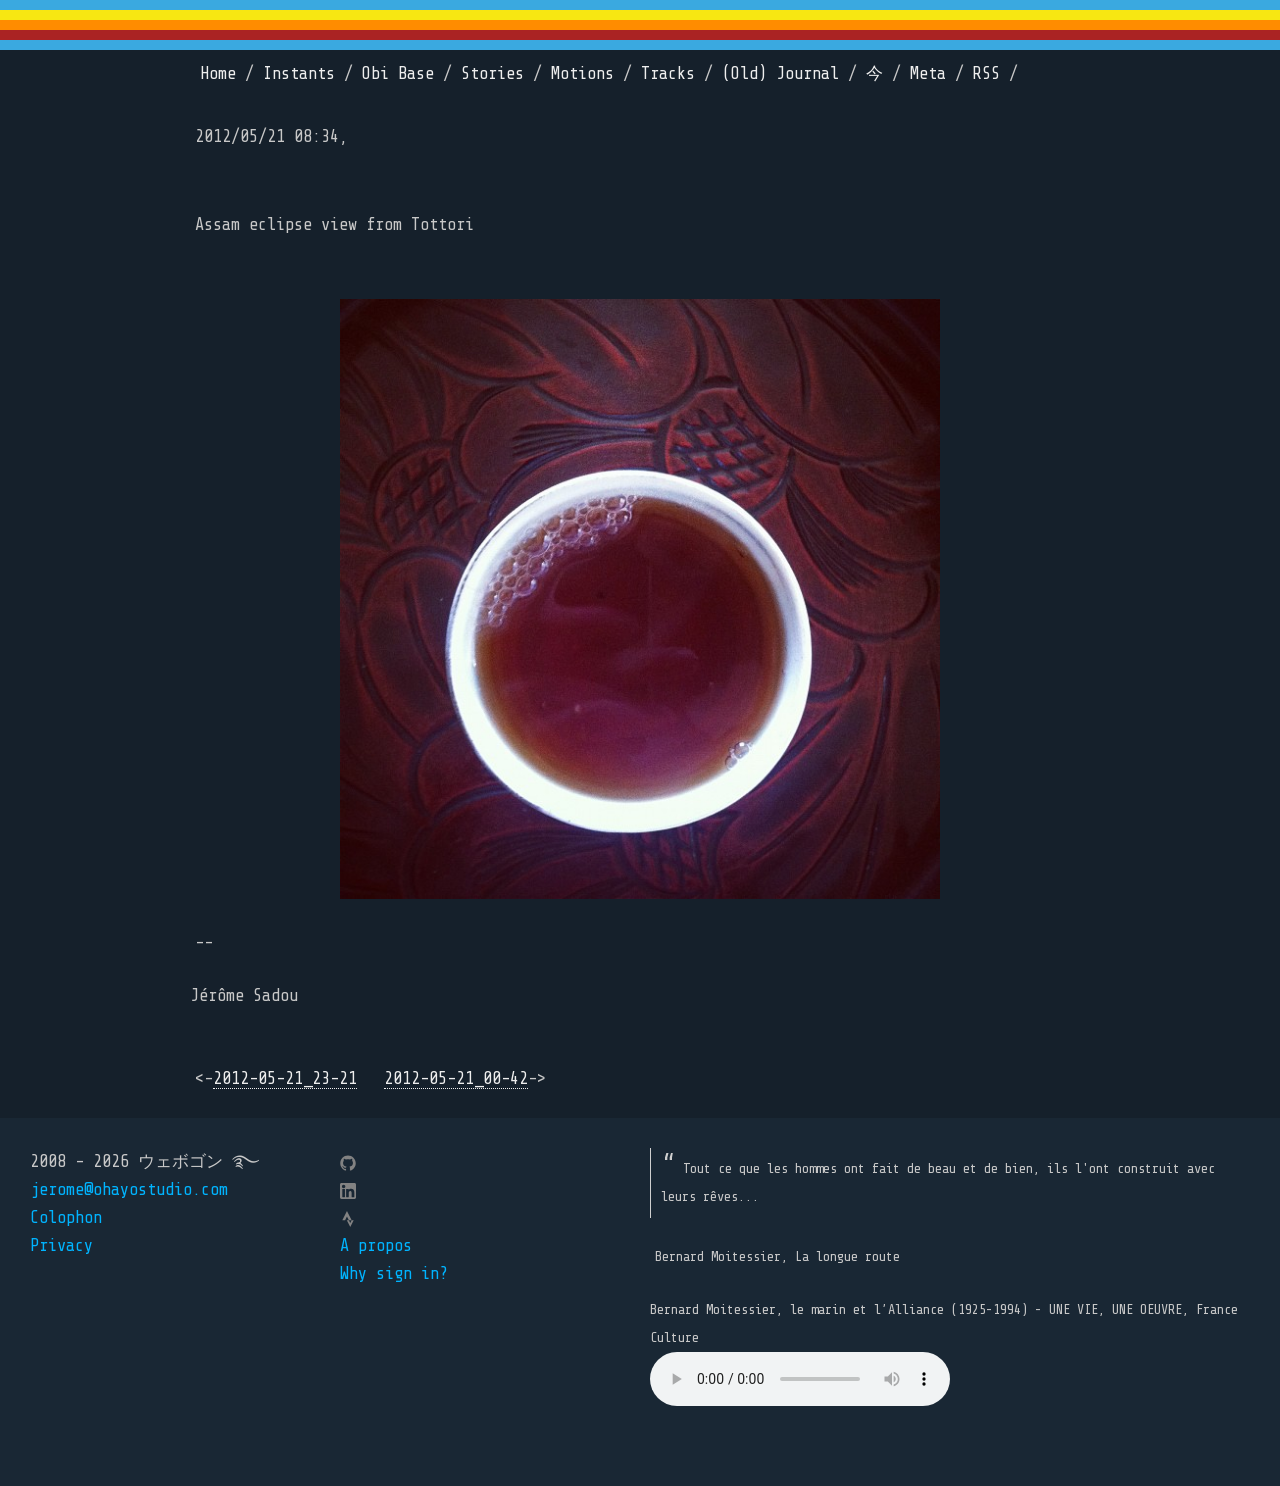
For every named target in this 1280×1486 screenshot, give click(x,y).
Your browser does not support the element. (800, 1379)
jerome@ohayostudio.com (129, 1189)
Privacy (61, 1245)
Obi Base (398, 73)
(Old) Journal (780, 73)
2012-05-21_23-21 (285, 1078)
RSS (986, 73)
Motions (582, 73)
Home (218, 73)
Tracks (668, 73)
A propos (376, 1245)
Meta (928, 73)
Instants (299, 73)
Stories (492, 73)
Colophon (66, 1217)
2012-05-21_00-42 (456, 1078)
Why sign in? (394, 1273)
